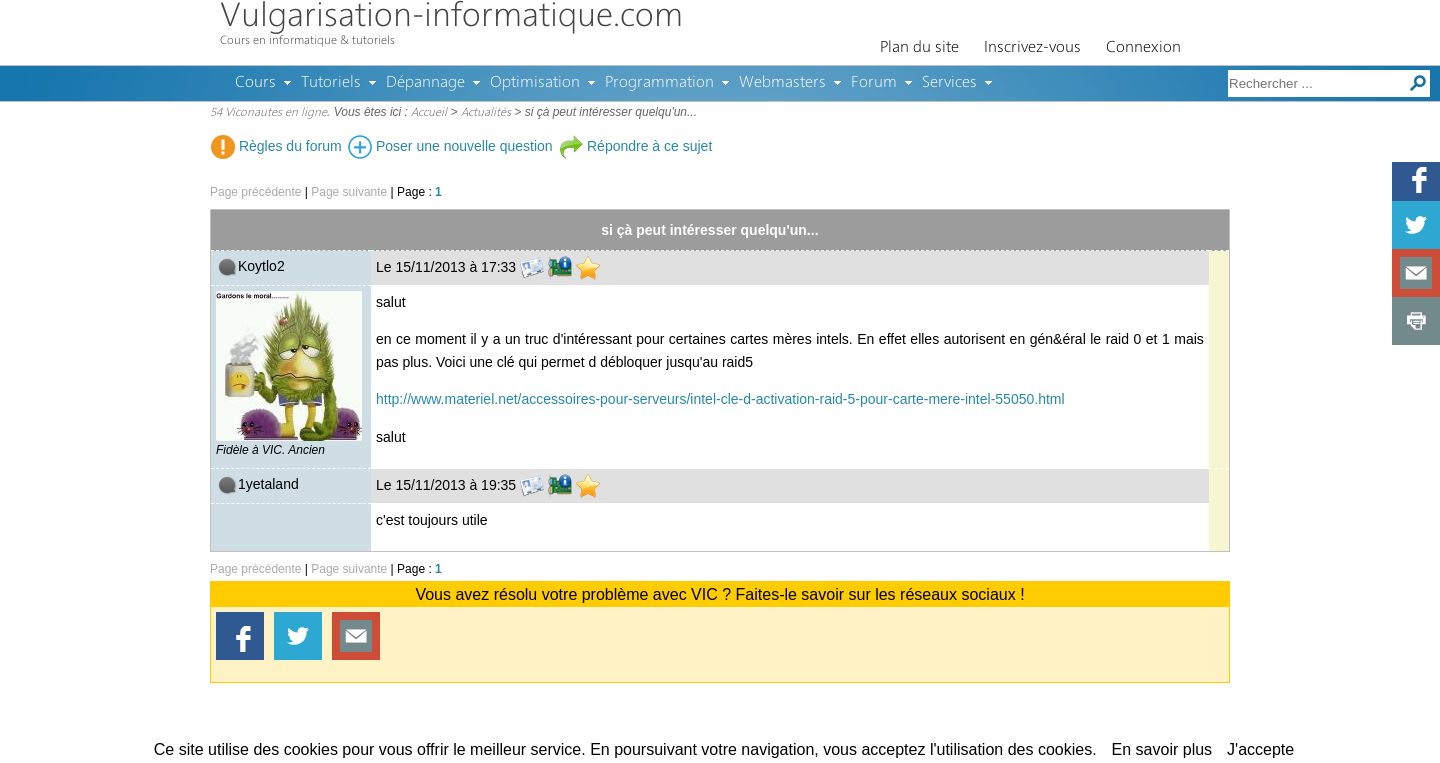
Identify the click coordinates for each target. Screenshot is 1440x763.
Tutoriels (331, 83)
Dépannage (425, 83)
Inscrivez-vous (1032, 48)
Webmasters (782, 83)
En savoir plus (1162, 749)
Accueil (429, 113)
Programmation (659, 83)
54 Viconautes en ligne (268, 113)
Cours (255, 83)
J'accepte (1260, 749)
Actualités (486, 113)
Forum (874, 83)
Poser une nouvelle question (450, 146)
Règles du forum (276, 146)
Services (949, 83)
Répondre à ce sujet (635, 146)
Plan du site (919, 48)
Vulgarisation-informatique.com (451, 17)
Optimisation (535, 83)
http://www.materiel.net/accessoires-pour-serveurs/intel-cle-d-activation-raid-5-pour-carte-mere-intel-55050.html (720, 399)
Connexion (1143, 48)
